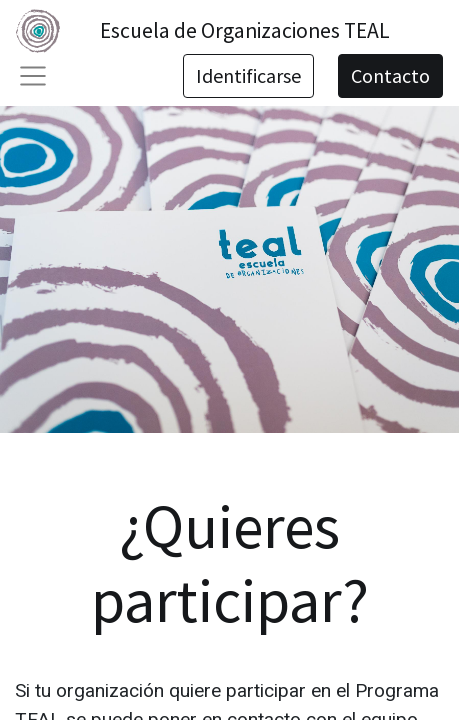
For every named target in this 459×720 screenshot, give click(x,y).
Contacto (390, 75)
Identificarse (248, 75)
